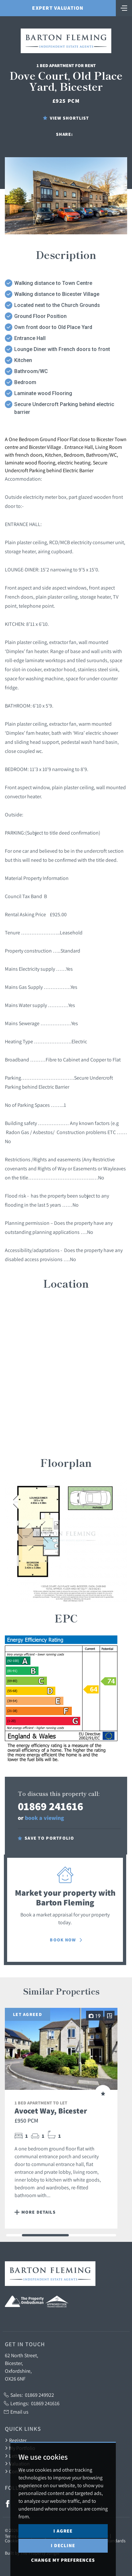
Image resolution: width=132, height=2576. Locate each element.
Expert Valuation (57, 8)
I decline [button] (63, 2545)
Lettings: (32, 2403)
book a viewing (44, 1817)
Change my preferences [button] (63, 2560)
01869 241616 (50, 1806)
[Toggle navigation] (124, 7)
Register (16, 2440)
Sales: (29, 2395)
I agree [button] (62, 2531)
